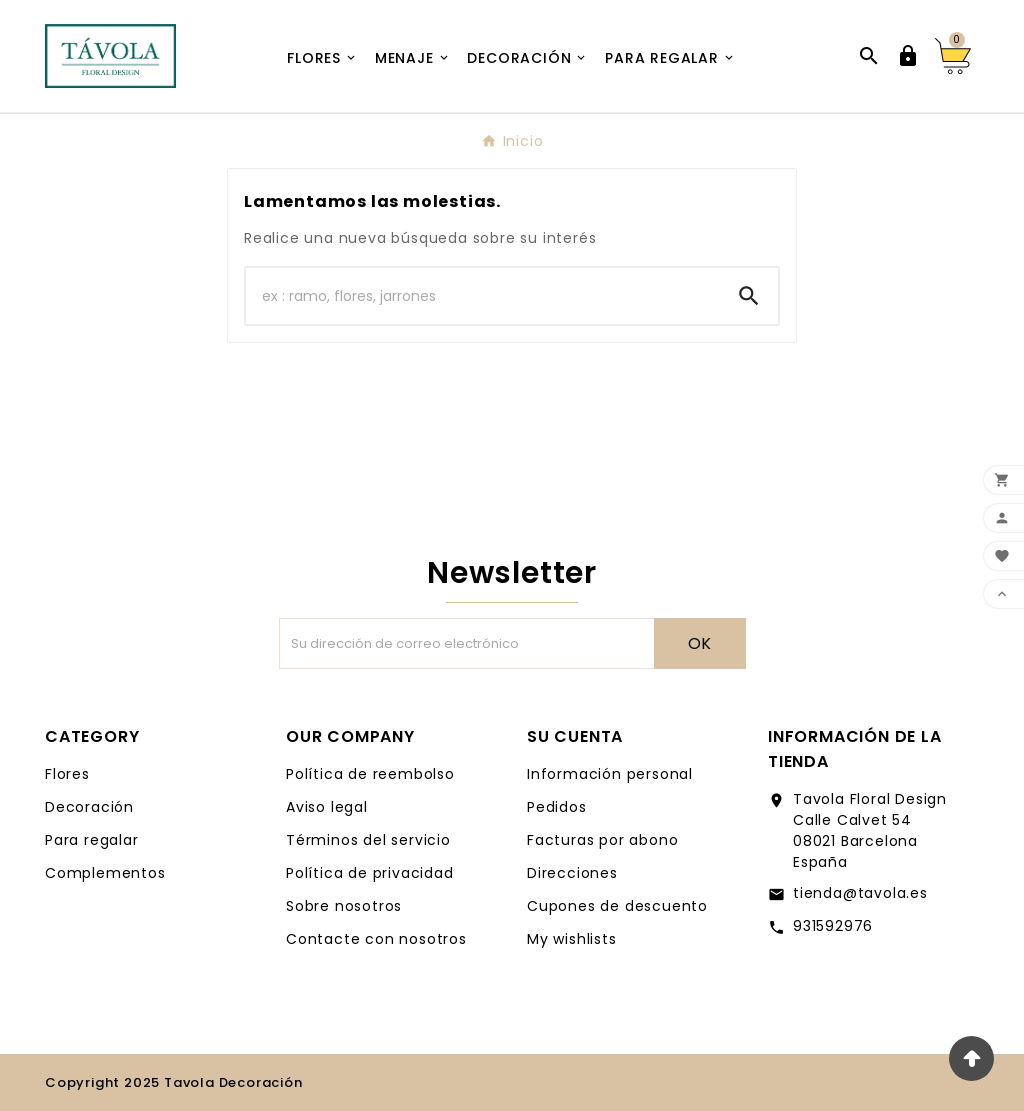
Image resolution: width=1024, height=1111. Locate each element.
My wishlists (572, 939)
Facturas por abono (602, 840)
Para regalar (92, 840)
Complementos (105, 873)
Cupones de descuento (617, 906)
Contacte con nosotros (376, 939)
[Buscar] (483, 296)
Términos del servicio (368, 840)
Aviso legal (327, 807)
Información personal (610, 774)
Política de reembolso (370, 774)
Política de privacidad (370, 873)
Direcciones (572, 873)
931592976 (833, 926)
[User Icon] (908, 56)
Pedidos (557, 807)
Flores (67, 774)
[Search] (749, 296)
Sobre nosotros (344, 906)
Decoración (89, 807)
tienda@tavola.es (860, 893)
